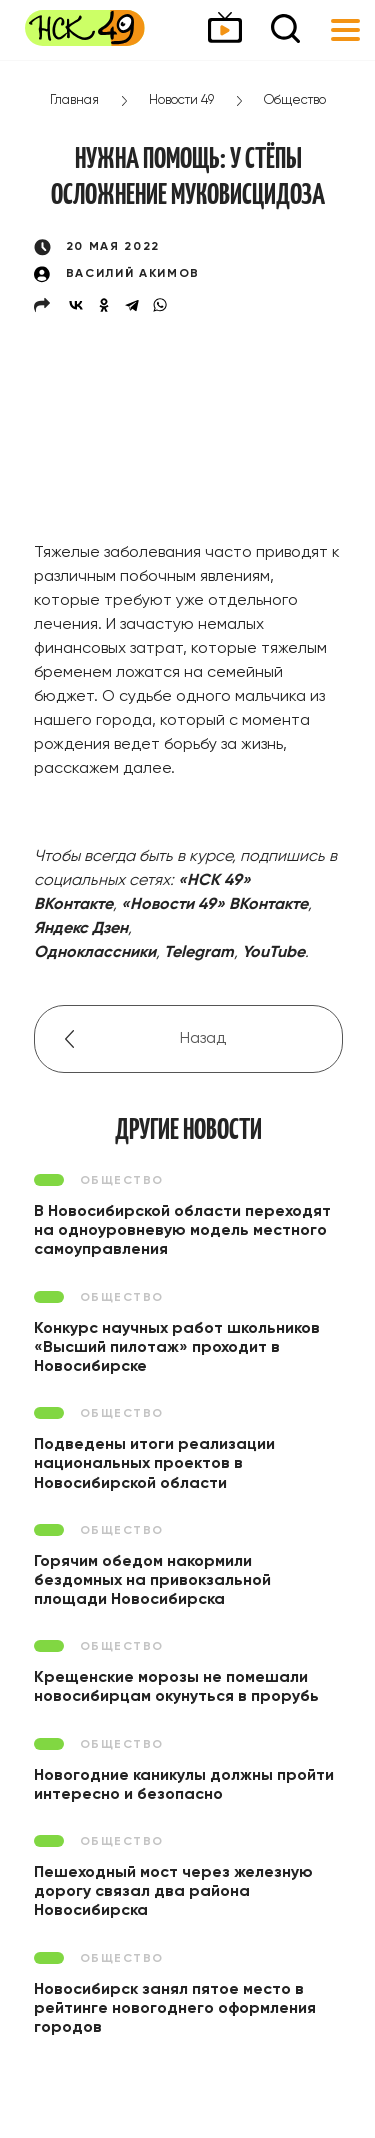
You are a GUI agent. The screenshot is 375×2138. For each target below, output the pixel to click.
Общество (295, 100)
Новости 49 (181, 100)
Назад (203, 1039)
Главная (74, 100)
